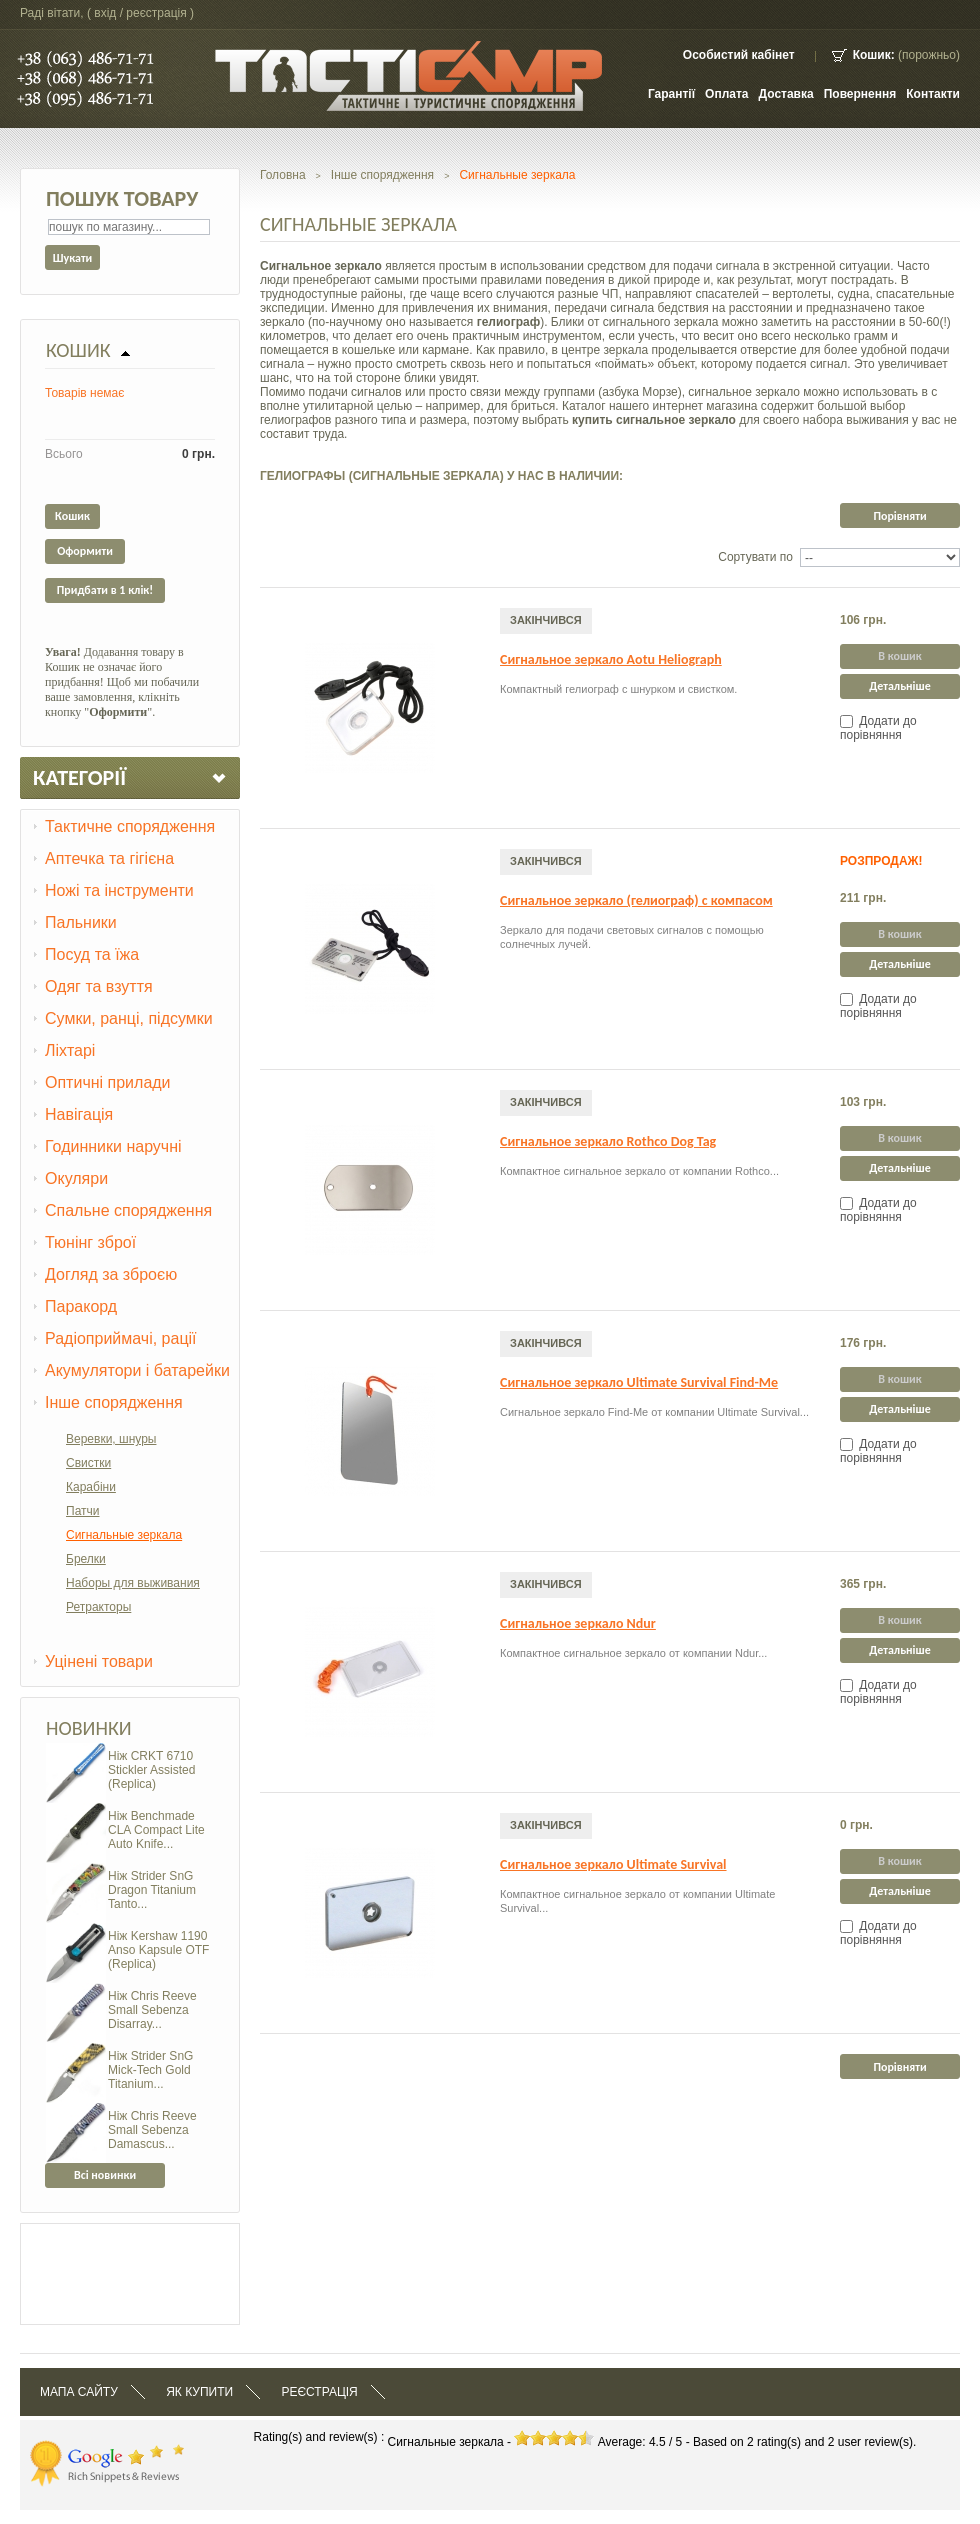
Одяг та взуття (99, 986)
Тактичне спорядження (130, 826)
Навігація (79, 1114)
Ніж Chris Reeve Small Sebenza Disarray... (152, 2010)
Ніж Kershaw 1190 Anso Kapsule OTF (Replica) (158, 1950)
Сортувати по (755, 557)
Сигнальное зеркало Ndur (578, 1623)
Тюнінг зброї (90, 1242)
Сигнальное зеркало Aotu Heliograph (611, 659)
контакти (933, 94)
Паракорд (81, 1306)
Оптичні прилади (108, 1082)
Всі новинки (105, 2175)
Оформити (85, 551)
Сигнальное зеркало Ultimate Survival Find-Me (639, 1382)
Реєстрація (319, 2392)
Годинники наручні (113, 1146)
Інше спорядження (114, 1402)
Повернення (860, 94)
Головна (283, 175)
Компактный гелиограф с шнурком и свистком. (618, 689)
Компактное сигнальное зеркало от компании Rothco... (639, 1171)
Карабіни (91, 1487)
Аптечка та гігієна (109, 858)
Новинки (89, 1728)
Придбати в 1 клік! (105, 590)
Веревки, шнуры (111, 1439)
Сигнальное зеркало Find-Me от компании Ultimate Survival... (654, 1412)
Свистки (88, 1463)
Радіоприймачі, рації (121, 1338)
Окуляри (76, 1178)
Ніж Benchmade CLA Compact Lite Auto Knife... (156, 1830)
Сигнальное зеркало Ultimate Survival (613, 1864)
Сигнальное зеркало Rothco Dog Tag (608, 1141)
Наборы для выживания (133, 1583)
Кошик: (874, 55)
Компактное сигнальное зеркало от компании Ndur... (633, 1653)
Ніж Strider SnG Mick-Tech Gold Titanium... (150, 2070)
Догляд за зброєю (111, 1274)
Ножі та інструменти (119, 890)
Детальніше (900, 686)
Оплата (726, 94)
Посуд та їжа (92, 954)
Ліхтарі (70, 1050)
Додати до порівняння (878, 728)
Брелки (86, 1559)
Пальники (81, 922)
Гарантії (671, 94)
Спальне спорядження (128, 1210)
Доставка (786, 94)
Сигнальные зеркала (124, 1535)
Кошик (78, 350)
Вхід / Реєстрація (140, 13)
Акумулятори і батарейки (137, 1370)
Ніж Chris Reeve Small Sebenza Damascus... (152, 2130)
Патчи (83, 1511)
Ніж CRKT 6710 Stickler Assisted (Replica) (151, 1770)
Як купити (199, 2392)
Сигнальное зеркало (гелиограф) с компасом (636, 900)
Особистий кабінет (739, 55)
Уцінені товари (99, 1661)
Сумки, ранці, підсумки (129, 1018)
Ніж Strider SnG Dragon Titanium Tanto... (152, 1890)
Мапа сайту (79, 2392)
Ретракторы (98, 1607)
